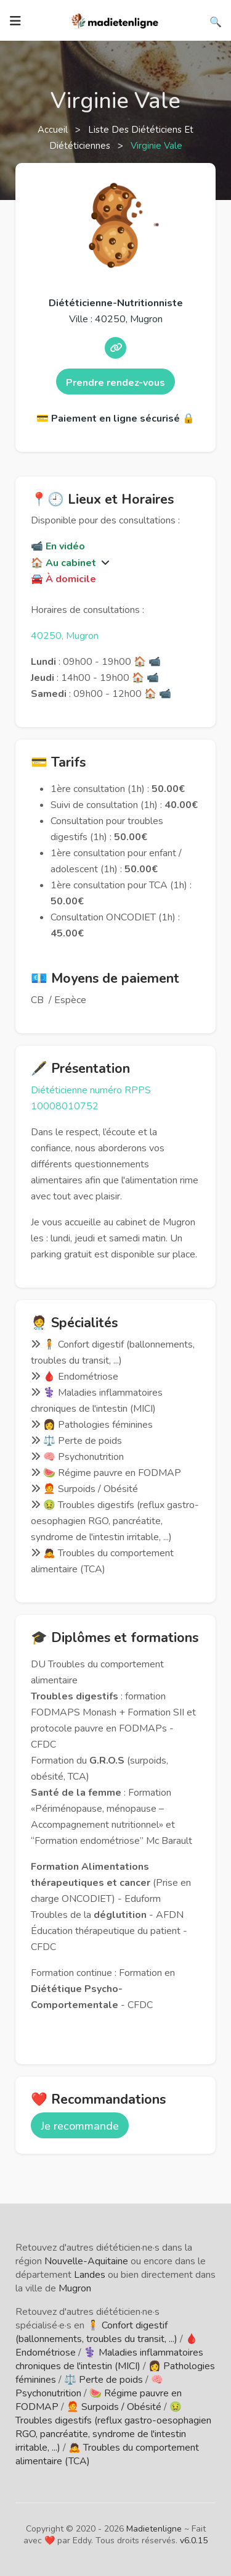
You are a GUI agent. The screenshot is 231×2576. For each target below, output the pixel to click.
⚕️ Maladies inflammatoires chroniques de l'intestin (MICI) (109, 2359)
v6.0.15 (194, 2540)
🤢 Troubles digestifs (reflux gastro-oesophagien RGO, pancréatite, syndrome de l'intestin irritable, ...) (113, 2427)
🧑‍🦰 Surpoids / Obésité (114, 2407)
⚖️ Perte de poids (103, 2379)
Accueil (54, 129)
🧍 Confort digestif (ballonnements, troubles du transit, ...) (96, 2332)
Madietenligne (154, 2529)
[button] (104, 563)
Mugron (75, 2288)
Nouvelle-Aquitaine (86, 2261)
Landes (89, 2275)
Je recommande (80, 2126)
